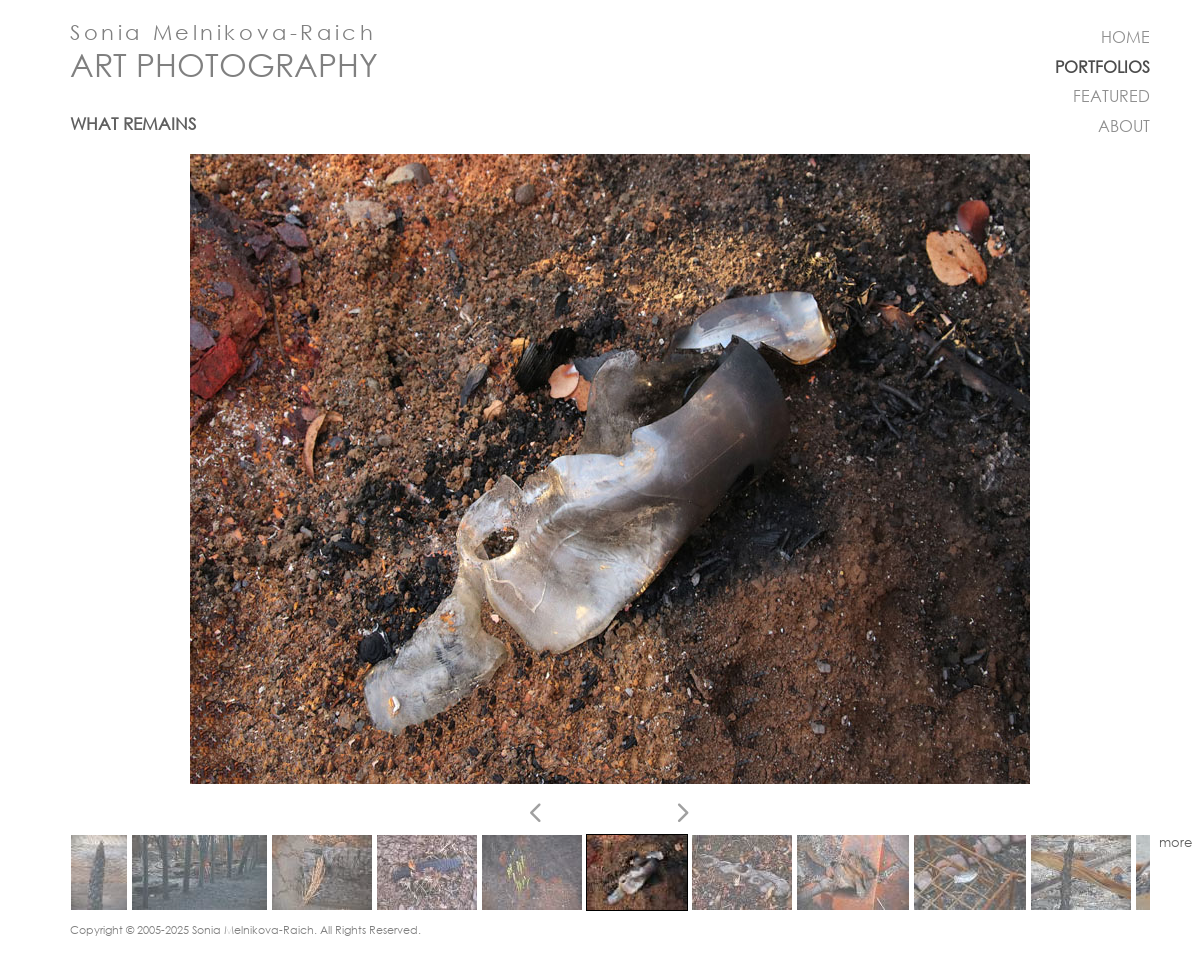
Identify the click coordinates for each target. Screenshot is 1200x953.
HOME (1125, 37)
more (1175, 842)
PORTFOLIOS (1102, 67)
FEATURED (1111, 96)
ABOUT (1124, 126)
